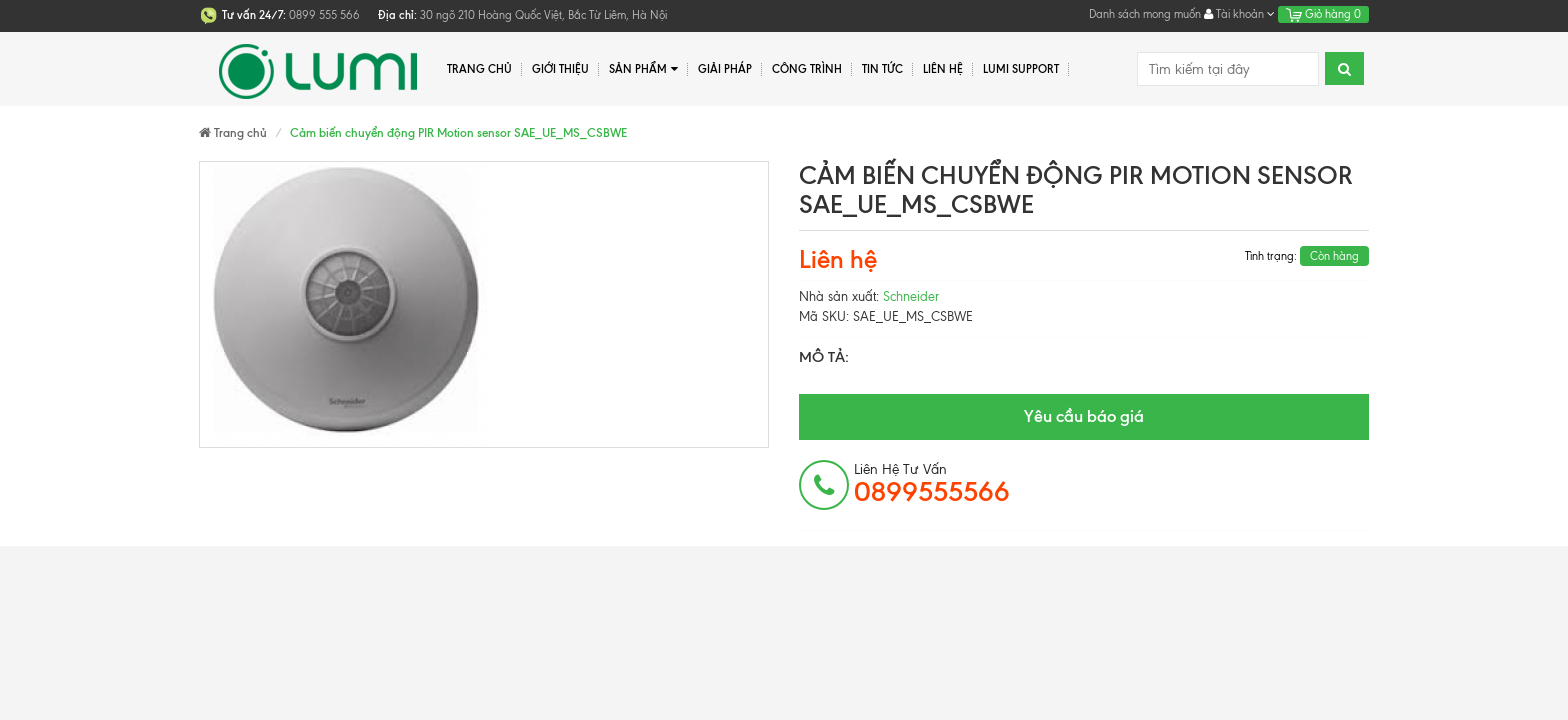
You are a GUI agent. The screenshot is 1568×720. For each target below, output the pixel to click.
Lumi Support (1021, 69)
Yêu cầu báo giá (1084, 416)
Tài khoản (1239, 14)
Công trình (807, 69)
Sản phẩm (643, 69)
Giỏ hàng (1323, 14)
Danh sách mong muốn (1145, 14)
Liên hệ (943, 69)
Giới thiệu (560, 69)
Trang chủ (479, 69)
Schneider (911, 296)
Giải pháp (725, 69)
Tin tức (882, 69)
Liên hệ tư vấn (932, 484)
